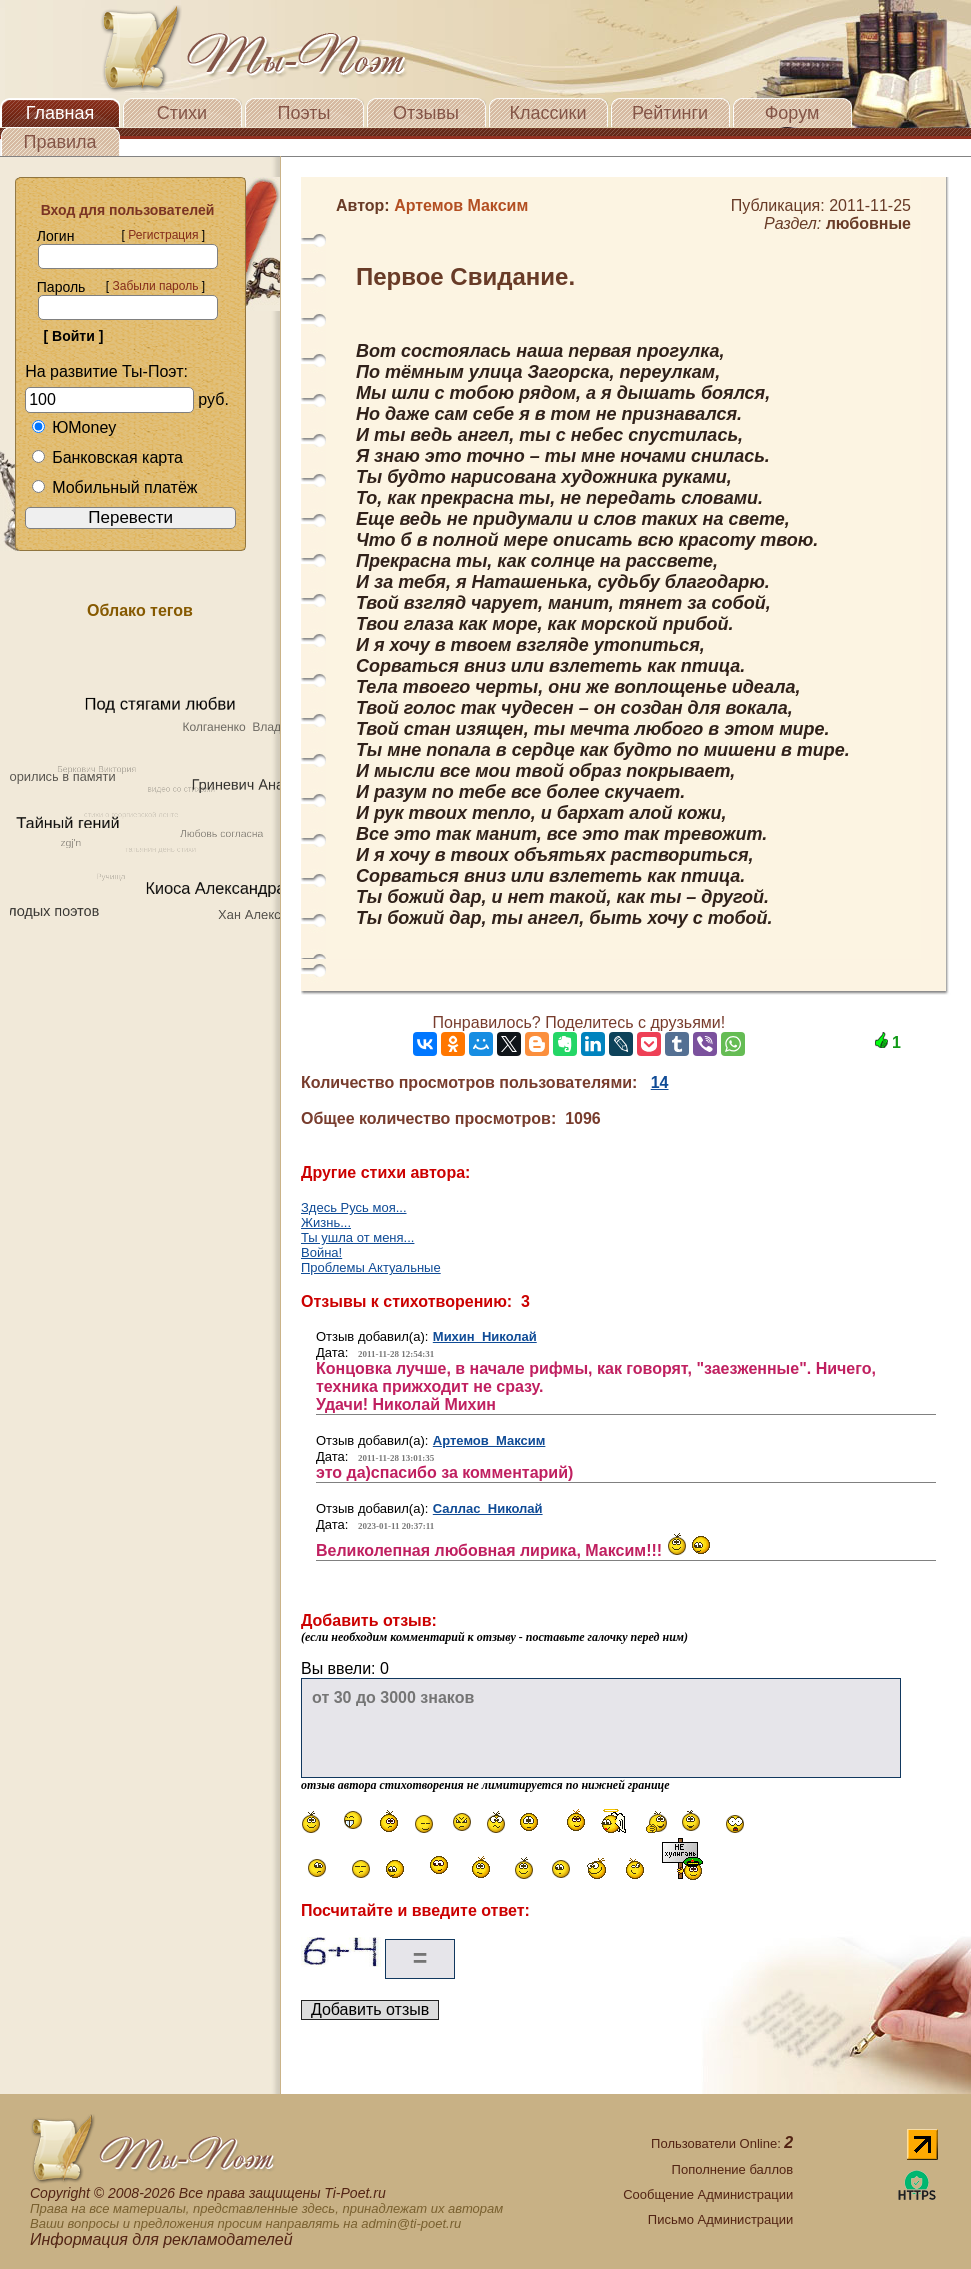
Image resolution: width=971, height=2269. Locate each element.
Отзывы (426, 113)
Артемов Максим (489, 1440)
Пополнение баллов (733, 2169)
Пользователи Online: (722, 2143)
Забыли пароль (155, 286)
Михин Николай (485, 1336)
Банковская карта (107, 457)
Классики (548, 113)
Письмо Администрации (720, 2219)
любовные (868, 223)
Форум (792, 113)
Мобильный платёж (114, 487)
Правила (59, 142)
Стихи (182, 113)
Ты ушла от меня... (357, 1237)
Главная (60, 113)
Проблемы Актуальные (371, 1267)
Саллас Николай (488, 1508)
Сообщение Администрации (708, 2194)
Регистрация (163, 235)
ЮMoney (73, 427)
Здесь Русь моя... (354, 1207)
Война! (321, 1252)
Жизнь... (326, 1222)
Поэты (304, 113)
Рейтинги (670, 113)
